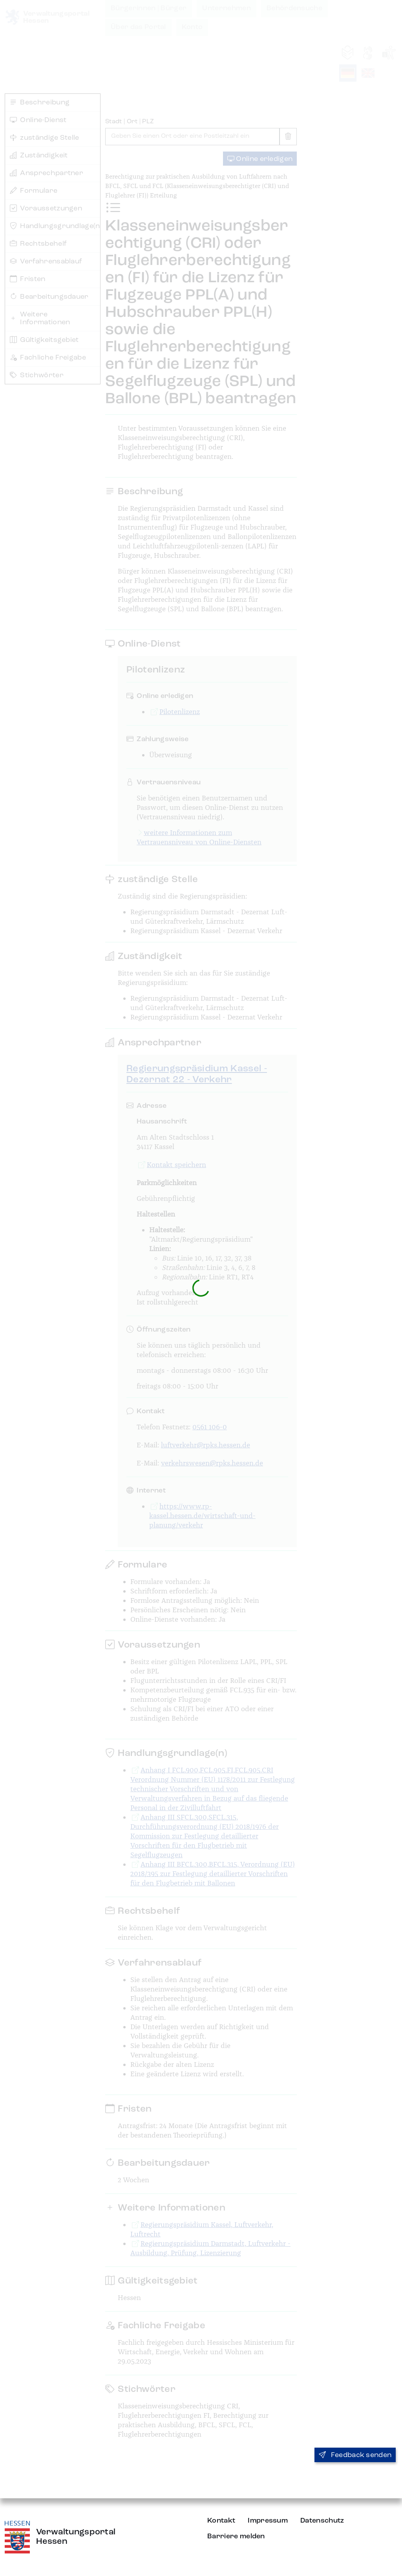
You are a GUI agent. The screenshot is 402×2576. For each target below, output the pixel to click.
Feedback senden (355, 2455)
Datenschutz (322, 2520)
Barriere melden (236, 2536)
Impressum (268, 2520)
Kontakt (221, 2520)
